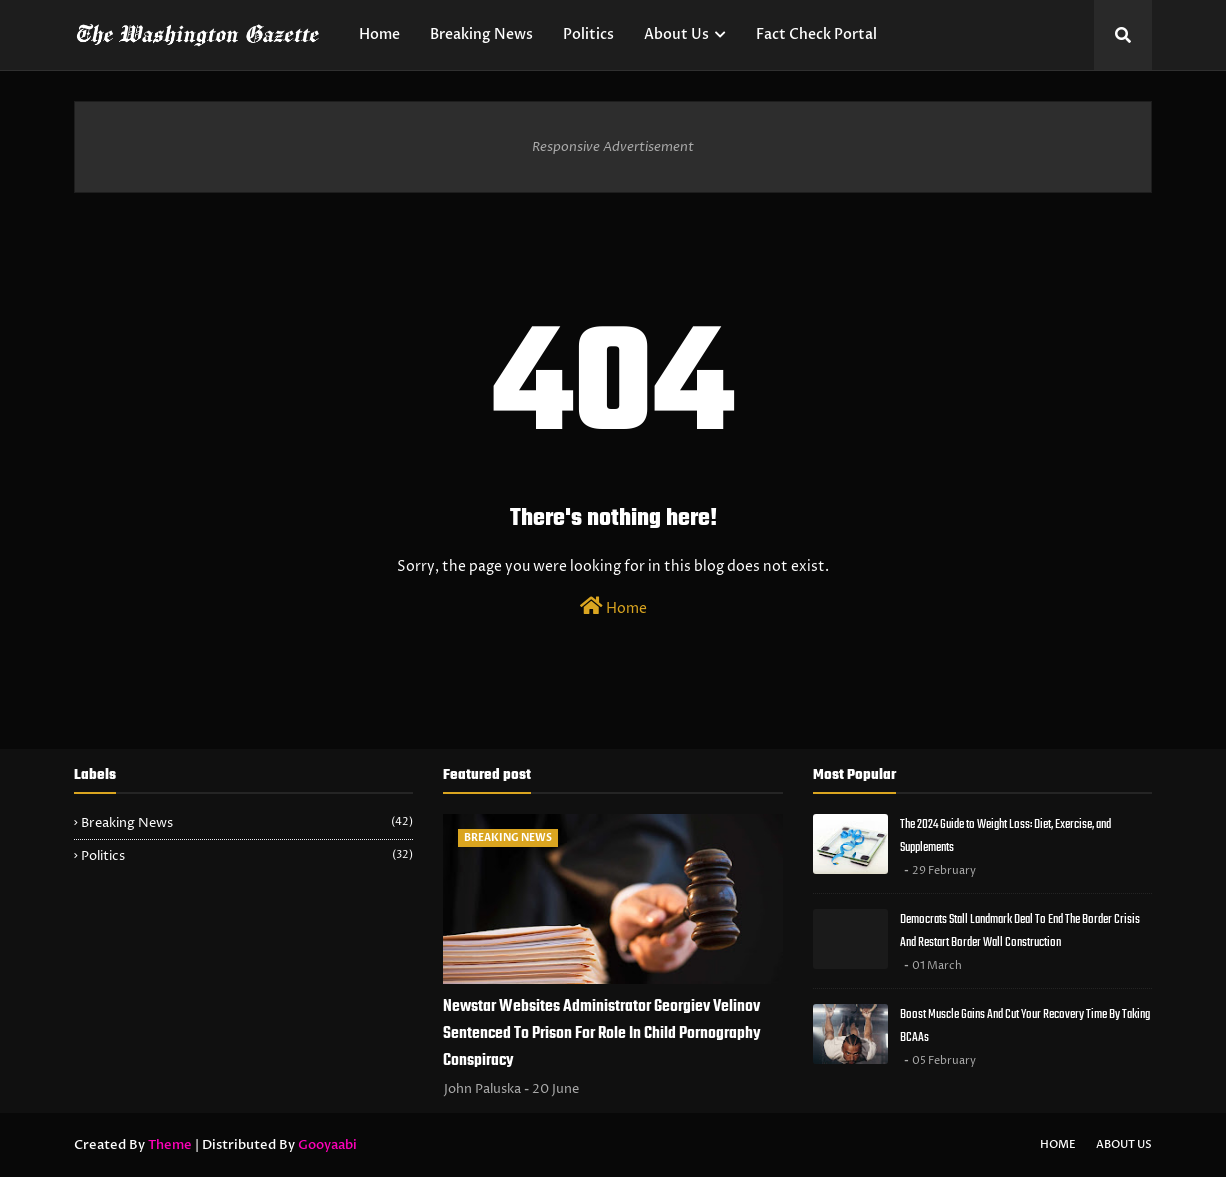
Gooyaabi (327, 1145)
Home (613, 607)
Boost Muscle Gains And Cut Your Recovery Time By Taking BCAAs (1025, 1026)
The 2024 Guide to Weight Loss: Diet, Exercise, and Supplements (1005, 836)
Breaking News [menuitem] (481, 34)
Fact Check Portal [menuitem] (816, 34)
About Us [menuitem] (676, 34)
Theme (170, 1145)
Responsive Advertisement (613, 147)
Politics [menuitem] (588, 34)
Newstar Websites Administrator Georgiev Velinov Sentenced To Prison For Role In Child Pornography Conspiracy (602, 1034)
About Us (1124, 1144)
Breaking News (247, 823)
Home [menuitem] (379, 34)
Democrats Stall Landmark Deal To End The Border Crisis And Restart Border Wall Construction (1020, 931)
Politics (247, 856)
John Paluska (482, 1089)
